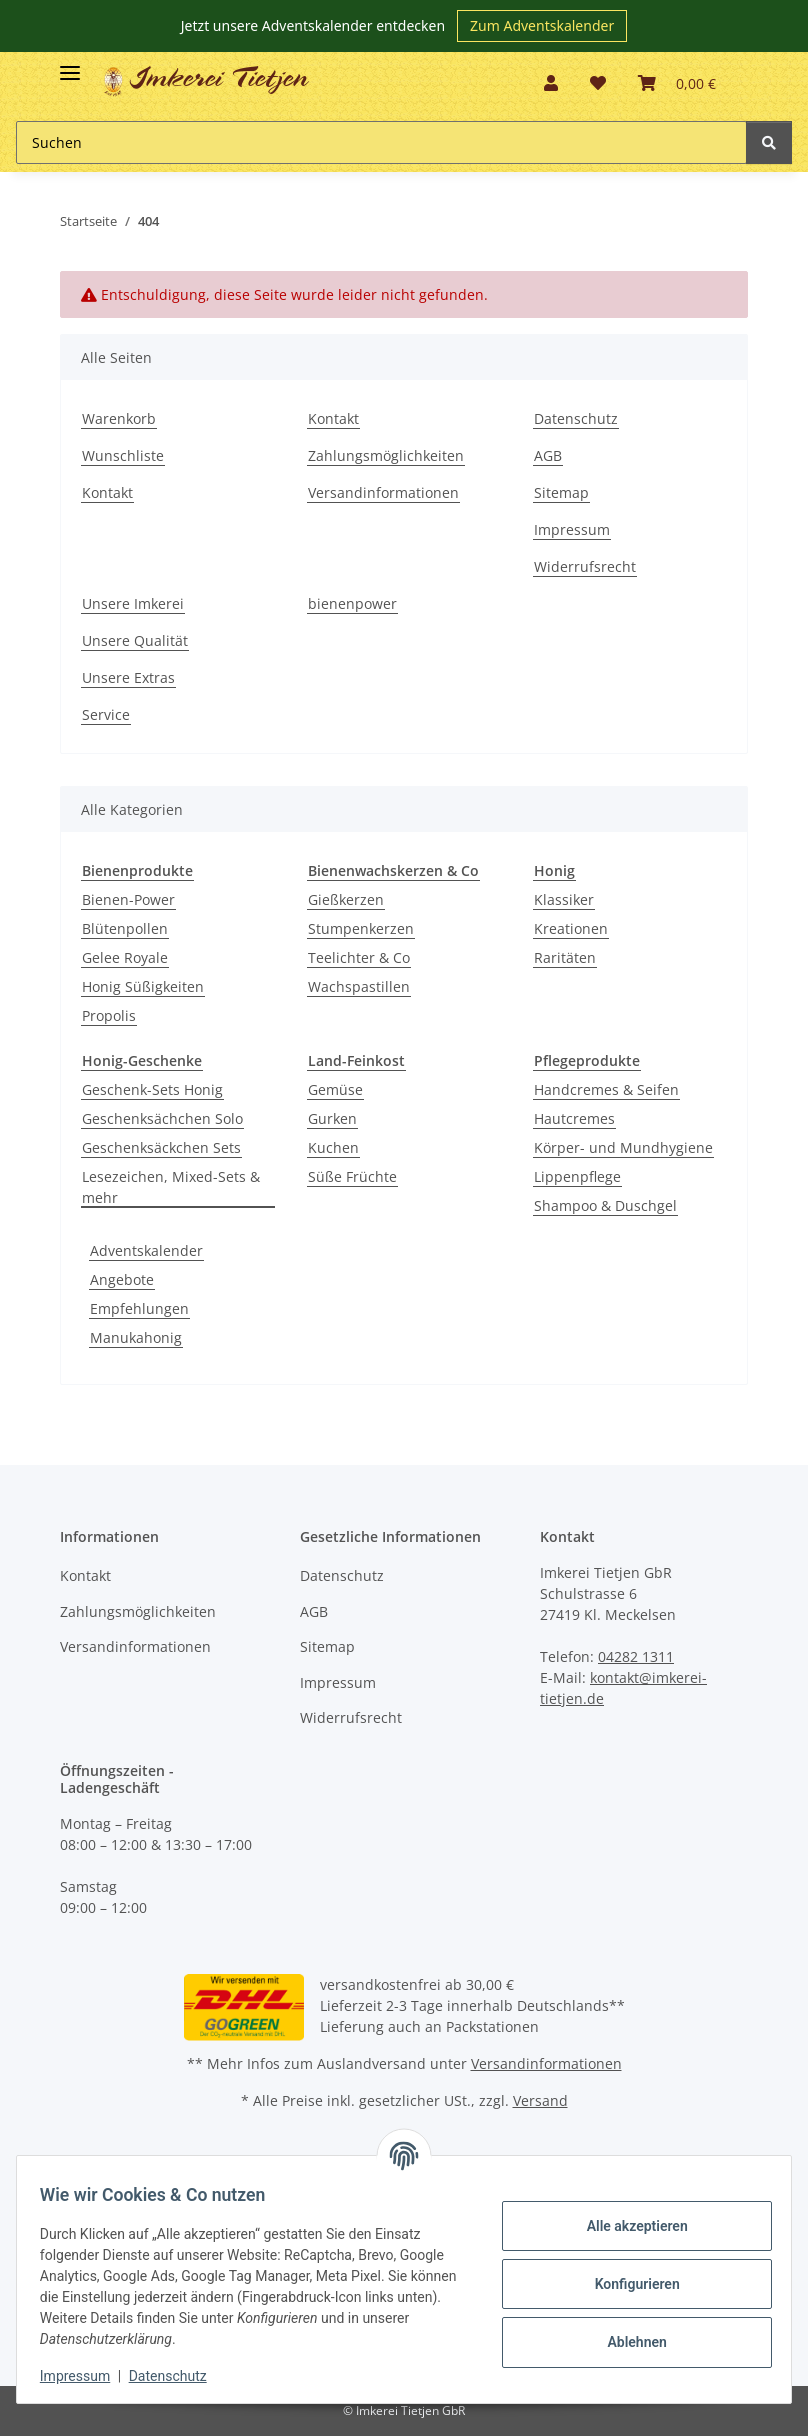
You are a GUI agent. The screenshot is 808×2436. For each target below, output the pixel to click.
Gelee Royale (125, 957)
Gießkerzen (346, 899)
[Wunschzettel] (598, 83)
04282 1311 (636, 1656)
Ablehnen (627, 2342)
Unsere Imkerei (133, 603)
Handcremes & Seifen (606, 1089)
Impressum (572, 529)
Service (106, 714)
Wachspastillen (359, 986)
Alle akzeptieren (627, 2226)
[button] (551, 83)
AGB (548, 455)
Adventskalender (146, 1250)
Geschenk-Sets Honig (152, 1089)
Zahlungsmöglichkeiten (386, 455)
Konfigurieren (627, 2284)
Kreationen (571, 928)
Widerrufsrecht (585, 566)
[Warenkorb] (677, 83)
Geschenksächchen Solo (162, 1118)
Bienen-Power (128, 899)
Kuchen (333, 1147)
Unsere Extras (128, 677)
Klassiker (564, 899)
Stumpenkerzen (361, 928)
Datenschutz (576, 418)
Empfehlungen (139, 1308)
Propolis (109, 1015)
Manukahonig (136, 1337)
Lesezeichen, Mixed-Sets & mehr (171, 1187)
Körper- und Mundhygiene (623, 1147)
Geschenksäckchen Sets (161, 1147)
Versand (540, 2100)
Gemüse (335, 1089)
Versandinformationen (383, 492)
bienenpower (352, 603)
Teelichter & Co (359, 957)
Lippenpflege (577, 1176)
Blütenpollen (125, 928)
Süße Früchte (352, 1176)
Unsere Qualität (135, 640)
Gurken (332, 1118)
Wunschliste (123, 455)
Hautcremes (574, 1118)
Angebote (122, 1279)
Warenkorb (119, 418)
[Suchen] (381, 142)
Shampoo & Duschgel (605, 1205)
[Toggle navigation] (70, 64)
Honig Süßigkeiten (143, 986)
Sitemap (561, 492)
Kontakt (107, 492)
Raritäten (565, 957)
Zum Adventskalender (542, 25)
